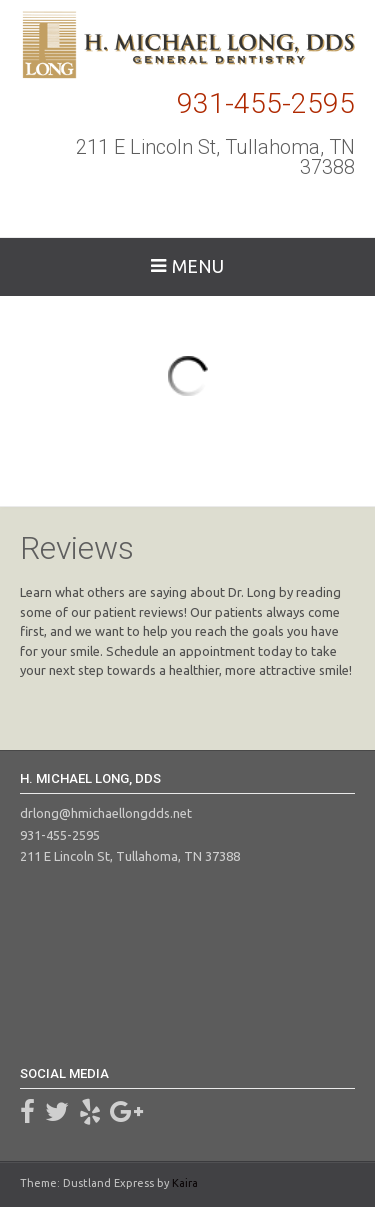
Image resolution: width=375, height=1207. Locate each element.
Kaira (185, 1183)
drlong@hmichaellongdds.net (106, 813)
